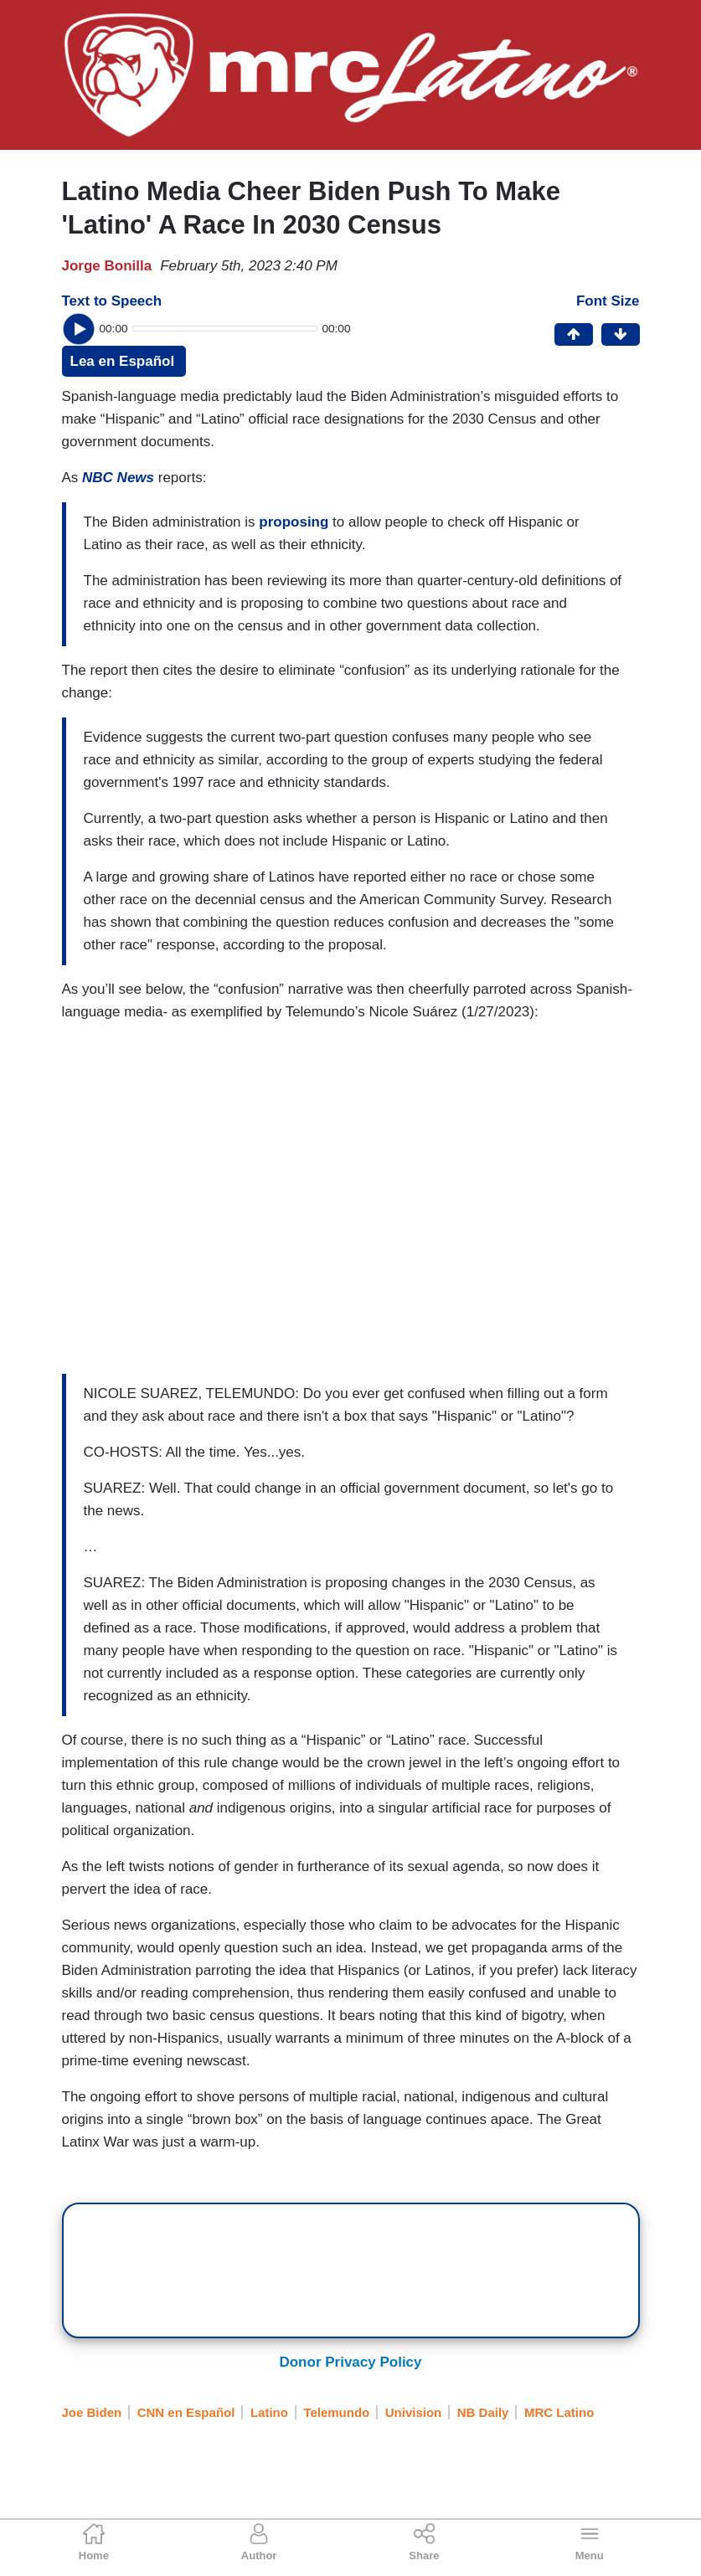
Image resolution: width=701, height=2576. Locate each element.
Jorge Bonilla (107, 266)
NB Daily (483, 2412)
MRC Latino (559, 2412)
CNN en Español (186, 2412)
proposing (293, 522)
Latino (269, 2412)
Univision (413, 2412)
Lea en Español (122, 361)
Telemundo (336, 2412)
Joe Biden (92, 2412)
